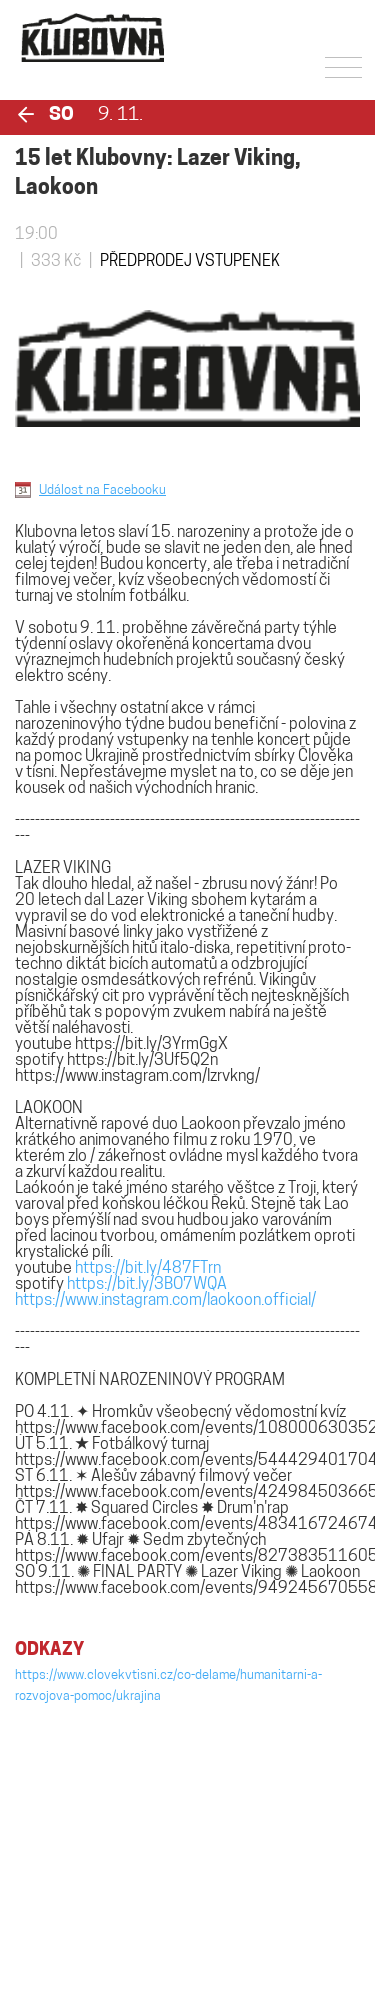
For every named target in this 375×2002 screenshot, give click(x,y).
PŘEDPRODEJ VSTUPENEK (190, 262)
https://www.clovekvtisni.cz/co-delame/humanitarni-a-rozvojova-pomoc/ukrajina (168, 1685)
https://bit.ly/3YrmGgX (151, 1045)
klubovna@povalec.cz (85, 1890)
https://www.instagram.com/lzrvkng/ (137, 1077)
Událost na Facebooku (102, 490)
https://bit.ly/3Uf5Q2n (142, 1061)
